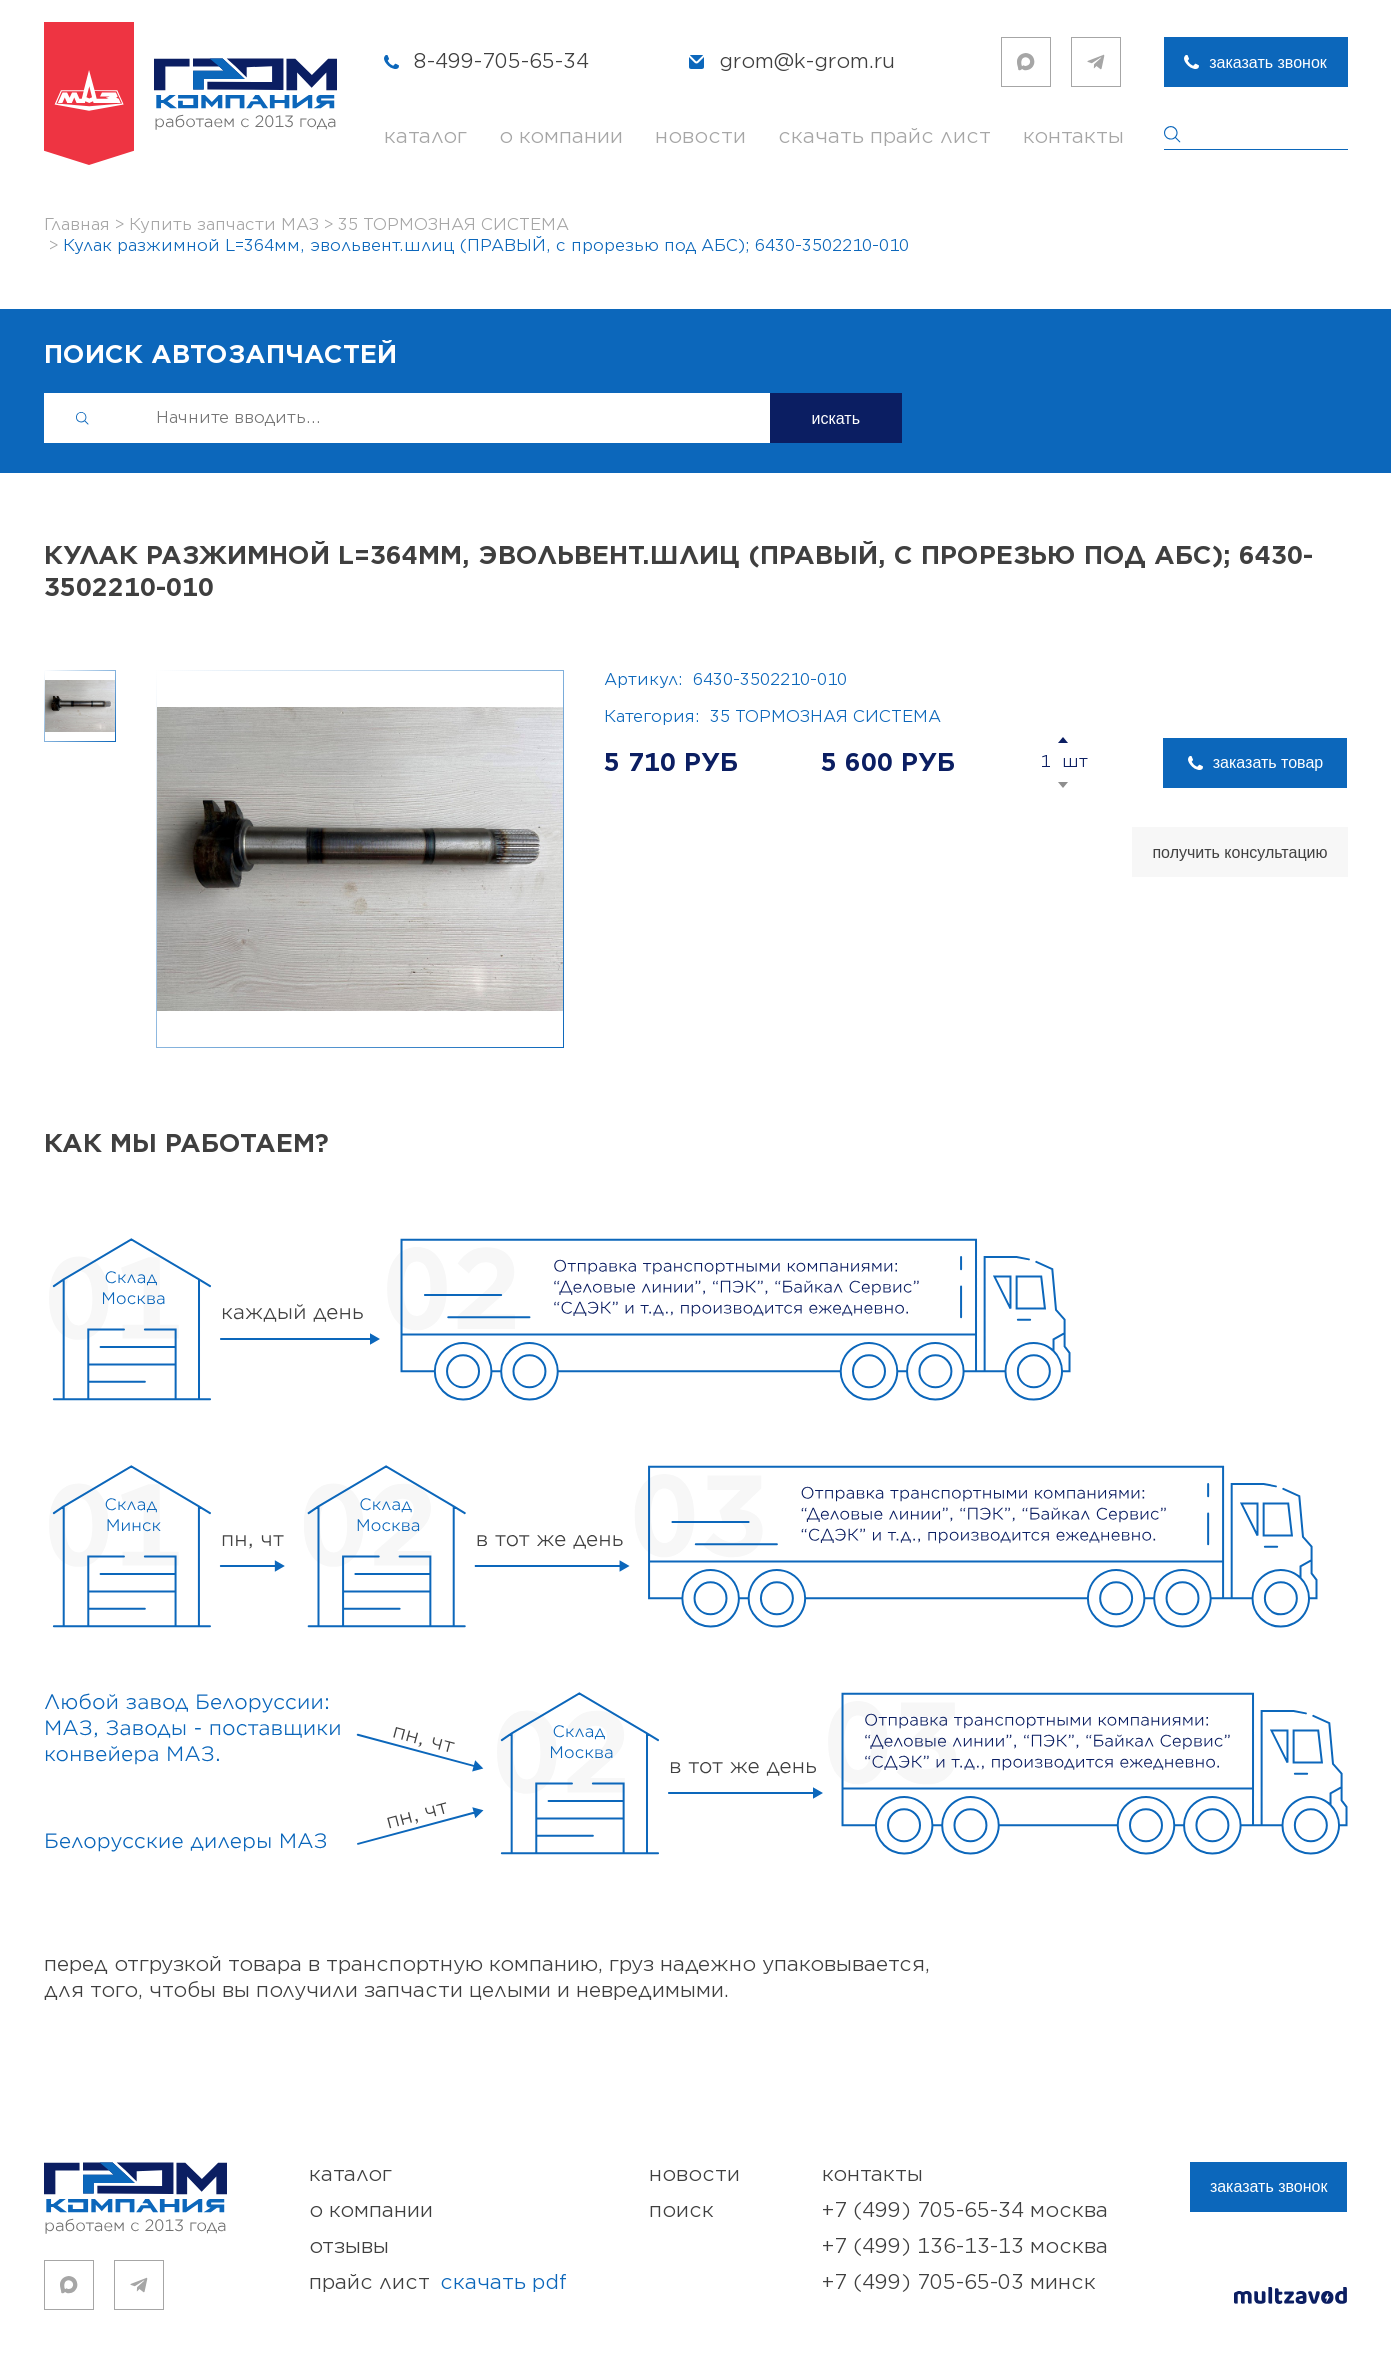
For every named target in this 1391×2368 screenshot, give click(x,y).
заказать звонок (1268, 62)
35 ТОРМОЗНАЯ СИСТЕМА (825, 717)
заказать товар (1268, 762)
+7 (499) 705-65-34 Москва (965, 2210)
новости (700, 136)
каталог (425, 136)
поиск (681, 2210)
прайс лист (438, 2283)
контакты (1073, 136)
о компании (561, 136)
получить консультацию (1239, 852)
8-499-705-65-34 (501, 61)
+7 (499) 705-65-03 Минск (959, 2282)
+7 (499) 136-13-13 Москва (965, 2246)
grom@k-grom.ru (807, 61)
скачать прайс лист (884, 136)
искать (836, 418)
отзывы (349, 2246)
